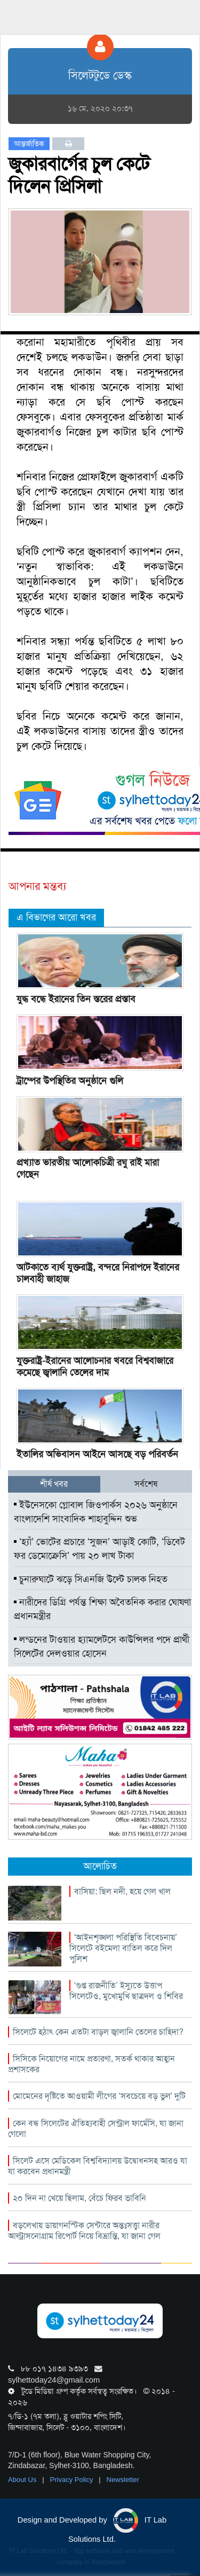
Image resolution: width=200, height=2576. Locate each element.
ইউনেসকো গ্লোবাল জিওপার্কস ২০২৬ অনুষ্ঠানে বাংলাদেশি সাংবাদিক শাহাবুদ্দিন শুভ (96, 1511)
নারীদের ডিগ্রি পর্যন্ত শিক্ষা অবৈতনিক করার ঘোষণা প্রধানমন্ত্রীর (102, 1609)
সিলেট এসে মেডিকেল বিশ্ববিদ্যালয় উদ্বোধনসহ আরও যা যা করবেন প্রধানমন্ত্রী (97, 2166)
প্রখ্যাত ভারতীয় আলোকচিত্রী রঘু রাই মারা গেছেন (88, 1168)
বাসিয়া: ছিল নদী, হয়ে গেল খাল (122, 1891)
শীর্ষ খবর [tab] (54, 1483)
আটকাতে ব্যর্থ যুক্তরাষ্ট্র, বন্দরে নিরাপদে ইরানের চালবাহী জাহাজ (98, 1273)
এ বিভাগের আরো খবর (56, 917)
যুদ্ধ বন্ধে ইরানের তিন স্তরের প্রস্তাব (76, 999)
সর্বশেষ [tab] (145, 1483)
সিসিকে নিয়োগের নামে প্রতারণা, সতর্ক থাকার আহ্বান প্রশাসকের (91, 2064)
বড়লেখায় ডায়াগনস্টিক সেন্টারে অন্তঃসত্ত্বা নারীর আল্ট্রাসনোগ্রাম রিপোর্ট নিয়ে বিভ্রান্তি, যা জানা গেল (84, 2231)
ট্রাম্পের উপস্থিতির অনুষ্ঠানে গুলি (70, 1080)
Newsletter (123, 2480)
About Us (23, 2480)
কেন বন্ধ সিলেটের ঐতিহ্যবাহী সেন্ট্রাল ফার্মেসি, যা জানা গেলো (95, 2129)
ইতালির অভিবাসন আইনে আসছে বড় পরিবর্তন (97, 1454)
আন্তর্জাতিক (29, 144)
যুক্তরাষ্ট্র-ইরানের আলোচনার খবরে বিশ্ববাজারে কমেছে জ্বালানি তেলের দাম (95, 1366)
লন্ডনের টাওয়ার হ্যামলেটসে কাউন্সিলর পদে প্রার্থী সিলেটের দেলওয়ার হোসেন (101, 1646)
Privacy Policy (72, 2480)
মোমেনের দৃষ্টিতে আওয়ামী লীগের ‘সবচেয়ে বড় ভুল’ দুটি (99, 2096)
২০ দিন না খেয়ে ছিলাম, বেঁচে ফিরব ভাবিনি (79, 2198)
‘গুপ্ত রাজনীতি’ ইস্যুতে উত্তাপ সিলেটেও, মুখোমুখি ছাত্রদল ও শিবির (126, 1991)
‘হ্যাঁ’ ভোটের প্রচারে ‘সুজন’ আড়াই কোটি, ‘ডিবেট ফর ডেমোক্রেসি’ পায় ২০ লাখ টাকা (99, 1548)
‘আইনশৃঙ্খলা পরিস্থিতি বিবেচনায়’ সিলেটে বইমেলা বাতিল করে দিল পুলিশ (123, 1948)
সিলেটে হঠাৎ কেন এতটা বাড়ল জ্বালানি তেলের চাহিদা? (98, 2032)
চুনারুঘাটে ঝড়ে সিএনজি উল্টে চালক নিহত (90, 1579)
